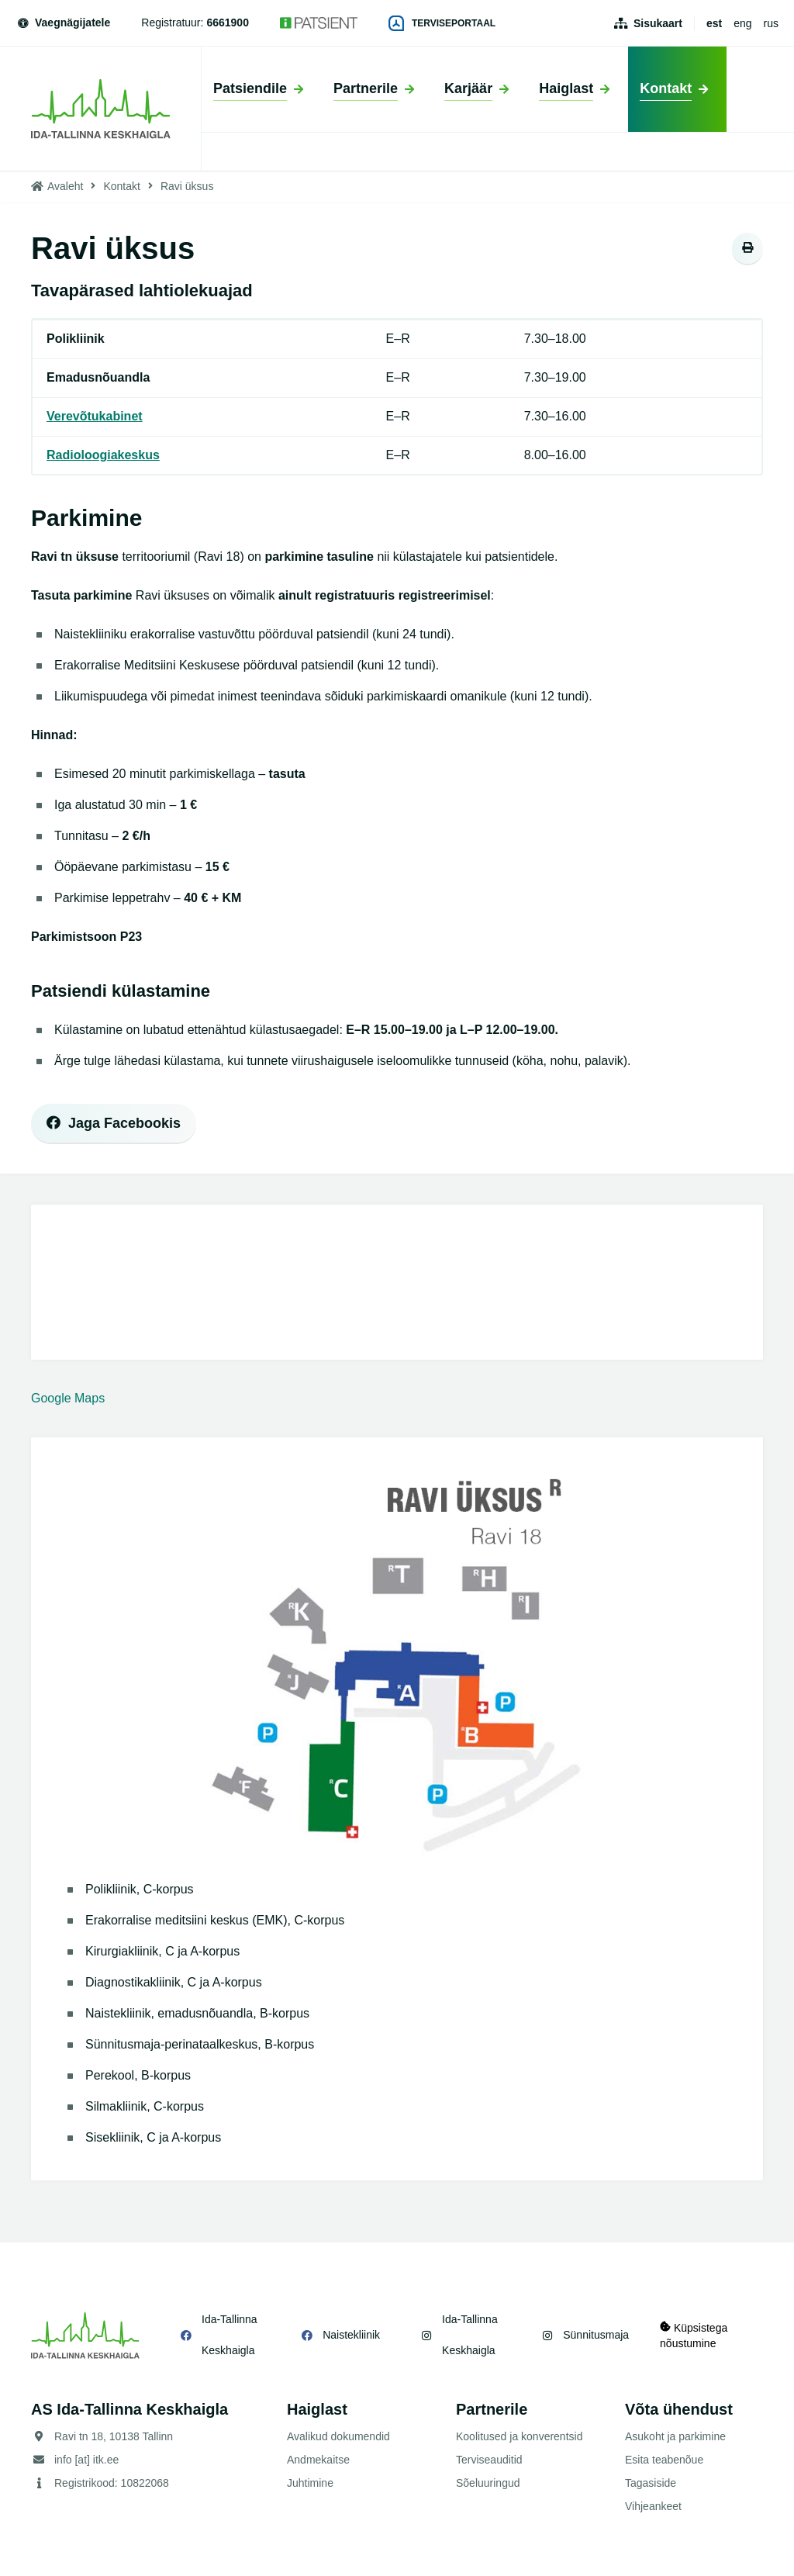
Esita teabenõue (664, 2459)
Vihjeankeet (653, 2506)
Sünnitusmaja (596, 2335)
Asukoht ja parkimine (675, 2436)
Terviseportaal (441, 23)
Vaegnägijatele (63, 22)
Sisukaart (657, 23)
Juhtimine (310, 2483)
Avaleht (65, 186)
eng (742, 23)
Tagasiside (650, 2483)
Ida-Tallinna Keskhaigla (229, 2334)
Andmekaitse (318, 2459)
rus (771, 23)
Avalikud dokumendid (338, 2436)
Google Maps (68, 1398)
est (714, 23)
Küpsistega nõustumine (693, 2335)
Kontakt (121, 186)
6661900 (227, 22)
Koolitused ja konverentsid (519, 2436)
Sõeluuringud (488, 2483)
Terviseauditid (489, 2459)
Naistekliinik (351, 2335)
